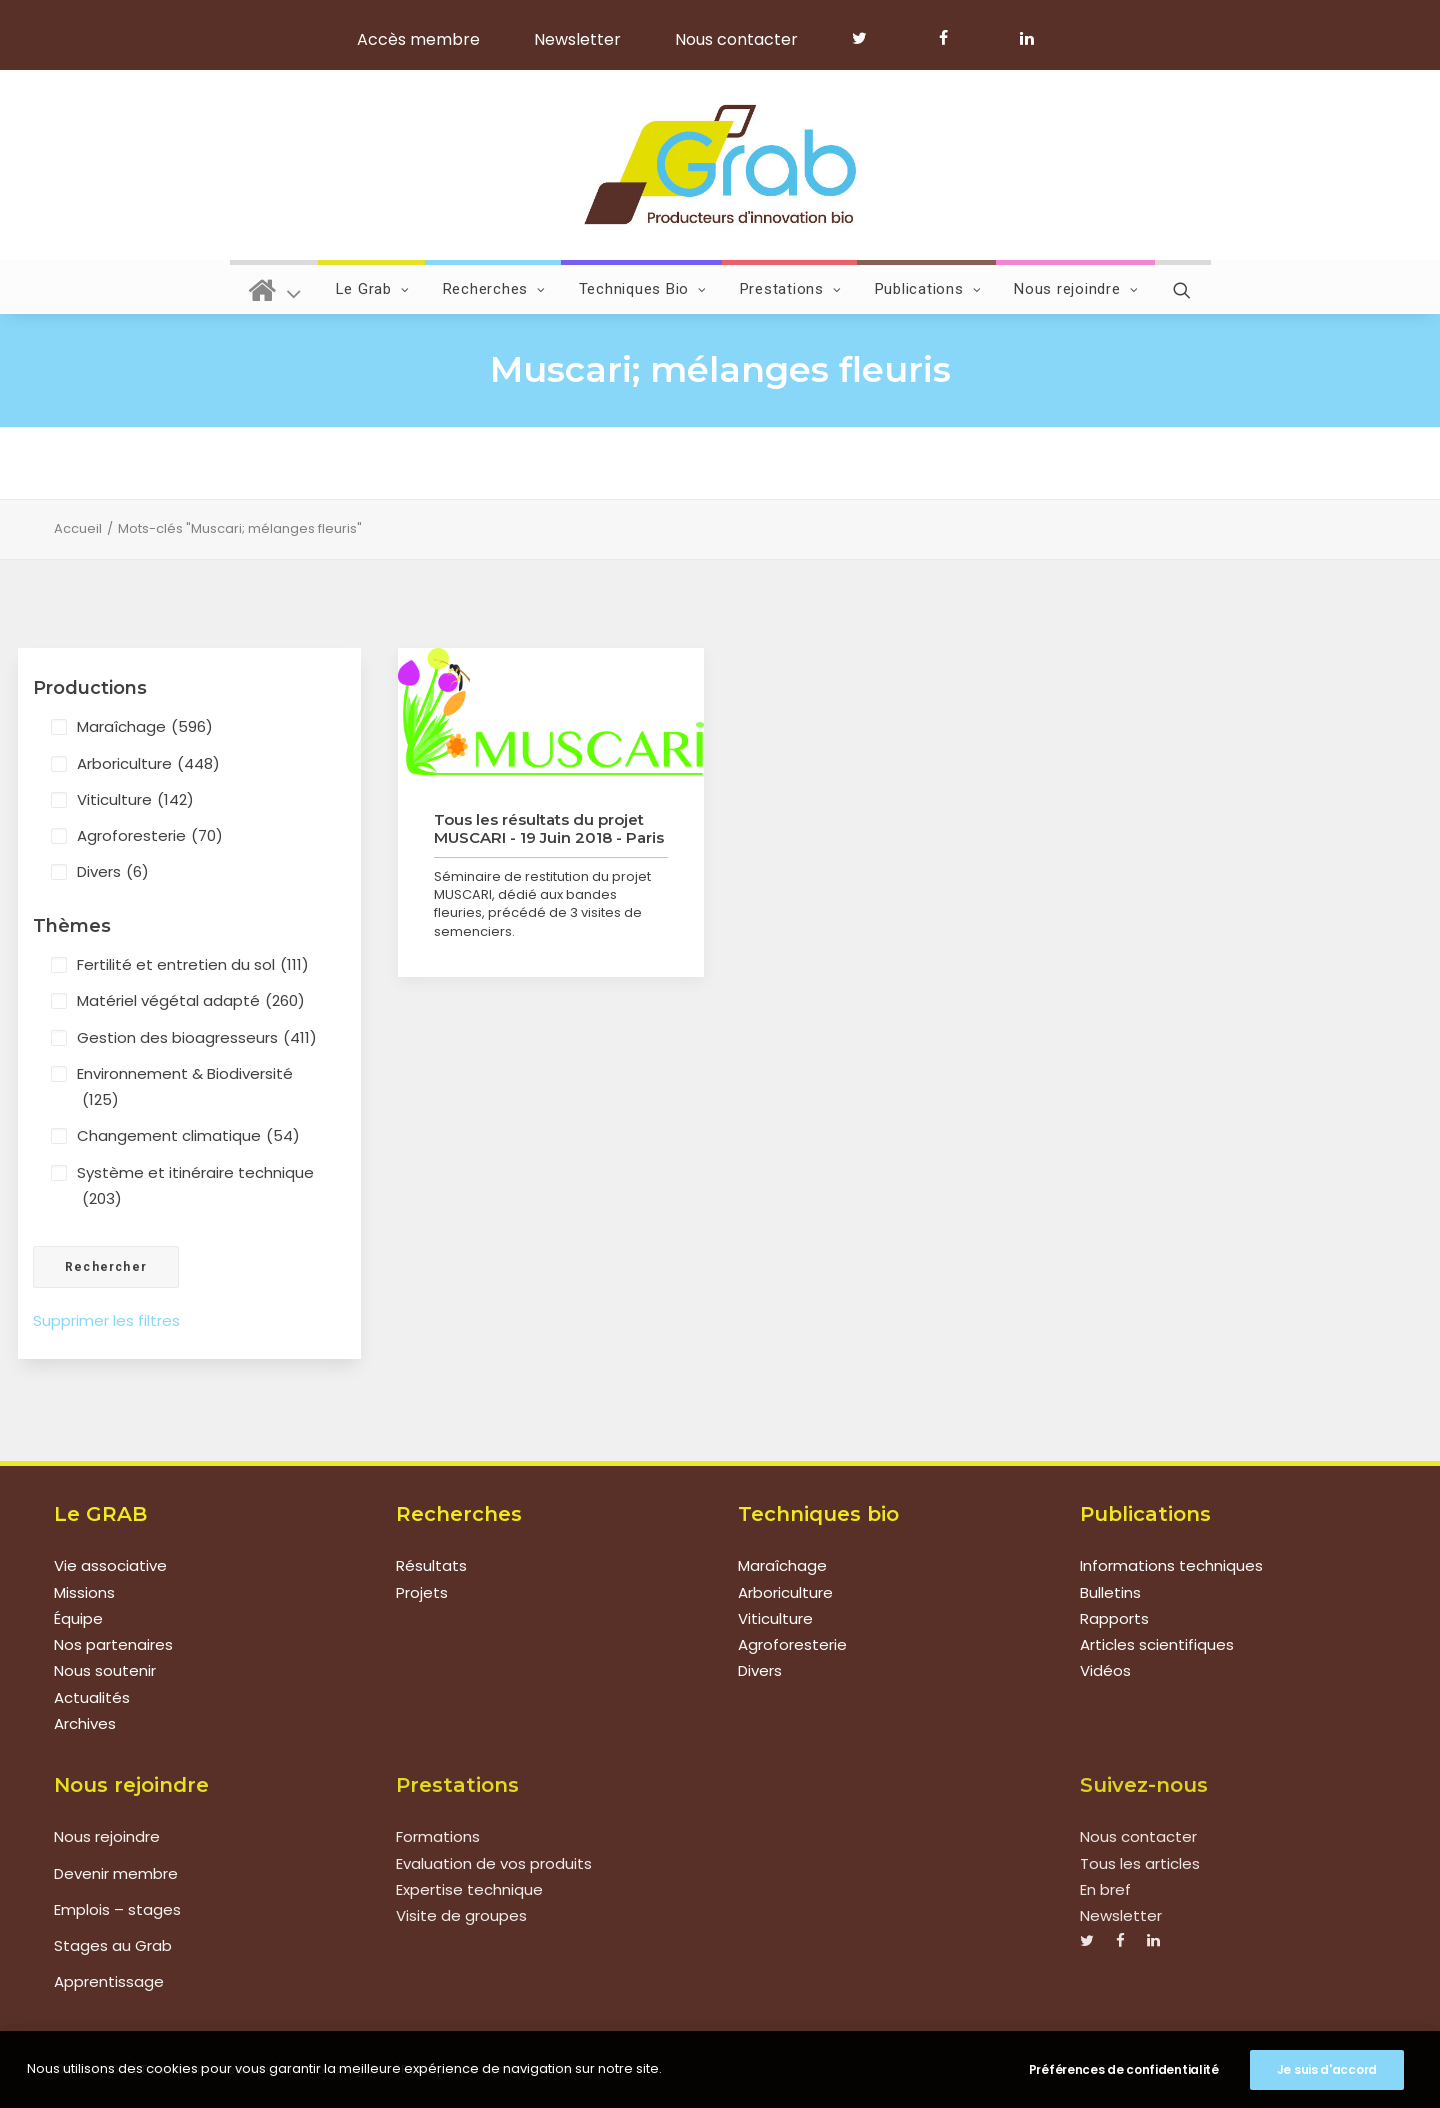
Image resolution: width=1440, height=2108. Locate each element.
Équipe (78, 1618)
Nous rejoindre (1076, 289)
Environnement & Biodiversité (185, 1088)
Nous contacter (736, 39)
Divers (113, 872)
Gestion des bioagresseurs (197, 1038)
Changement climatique (188, 1136)
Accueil (78, 528)
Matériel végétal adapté (191, 1001)
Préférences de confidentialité (1124, 2069)
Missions (84, 1592)
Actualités (92, 1697)
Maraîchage (145, 727)
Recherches (494, 289)
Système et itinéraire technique (195, 1187)
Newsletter (577, 39)
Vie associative (110, 1565)
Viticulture (135, 800)
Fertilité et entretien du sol (193, 965)
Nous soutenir (105, 1670)
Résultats (431, 1565)
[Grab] (719, 165)
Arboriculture (148, 764)
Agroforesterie (150, 836)
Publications (928, 289)
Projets (422, 1592)
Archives (85, 1723)
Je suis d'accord (1327, 2069)
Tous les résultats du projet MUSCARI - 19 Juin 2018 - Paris (549, 828)
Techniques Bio (643, 289)
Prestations (791, 289)
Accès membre (418, 39)
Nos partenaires (113, 1644)
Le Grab (373, 289)
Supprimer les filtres (106, 1320)
